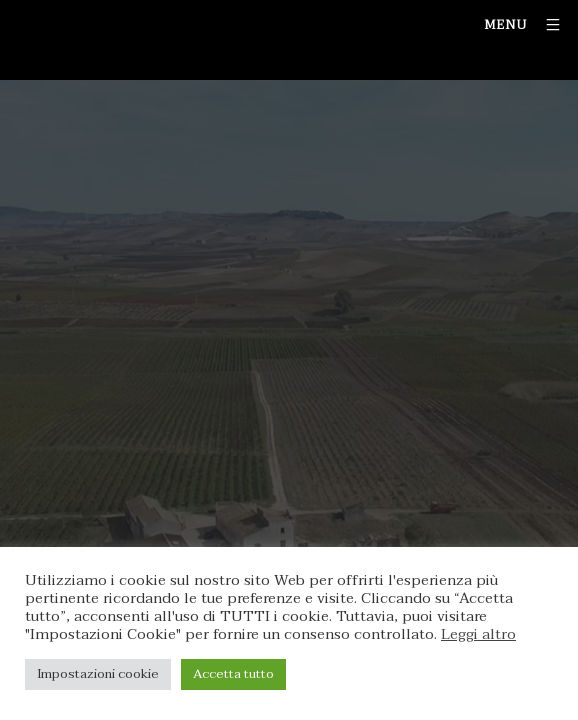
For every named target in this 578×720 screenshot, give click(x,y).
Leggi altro (478, 635)
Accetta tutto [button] (233, 674)
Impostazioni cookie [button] (98, 674)
